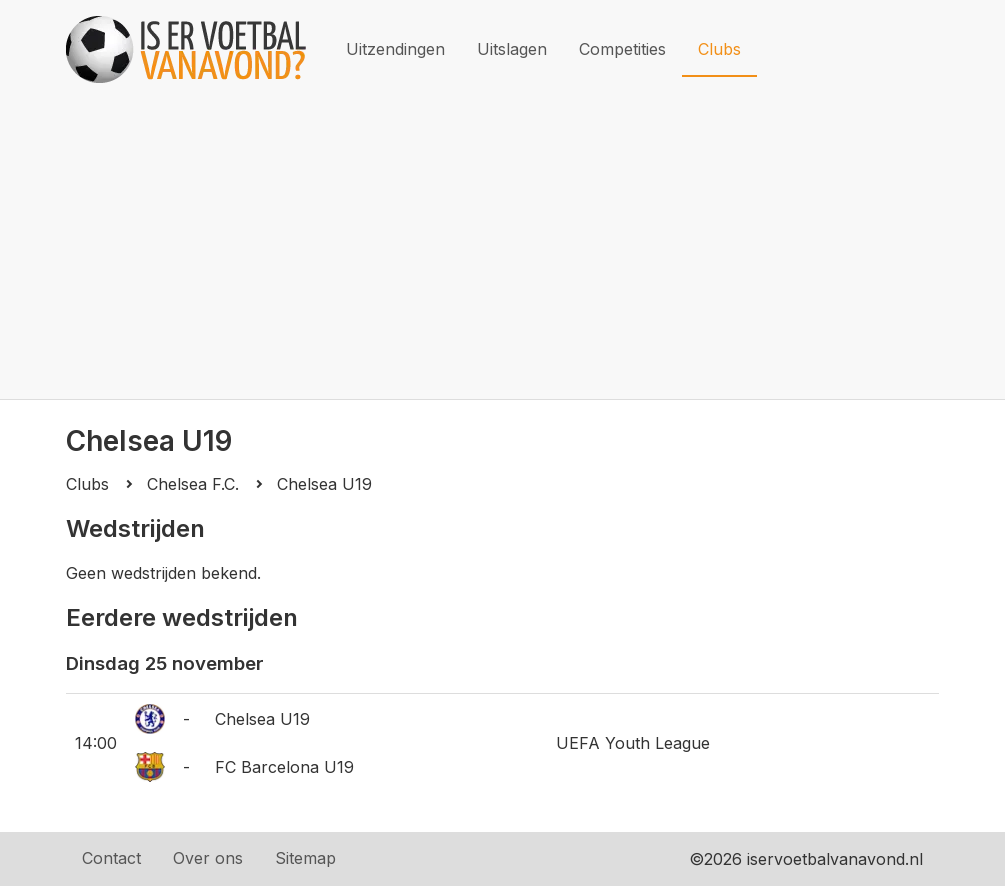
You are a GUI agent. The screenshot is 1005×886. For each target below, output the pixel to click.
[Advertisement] (502, 249)
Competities (622, 49)
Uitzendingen (395, 49)
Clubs (719, 49)
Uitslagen (512, 49)
